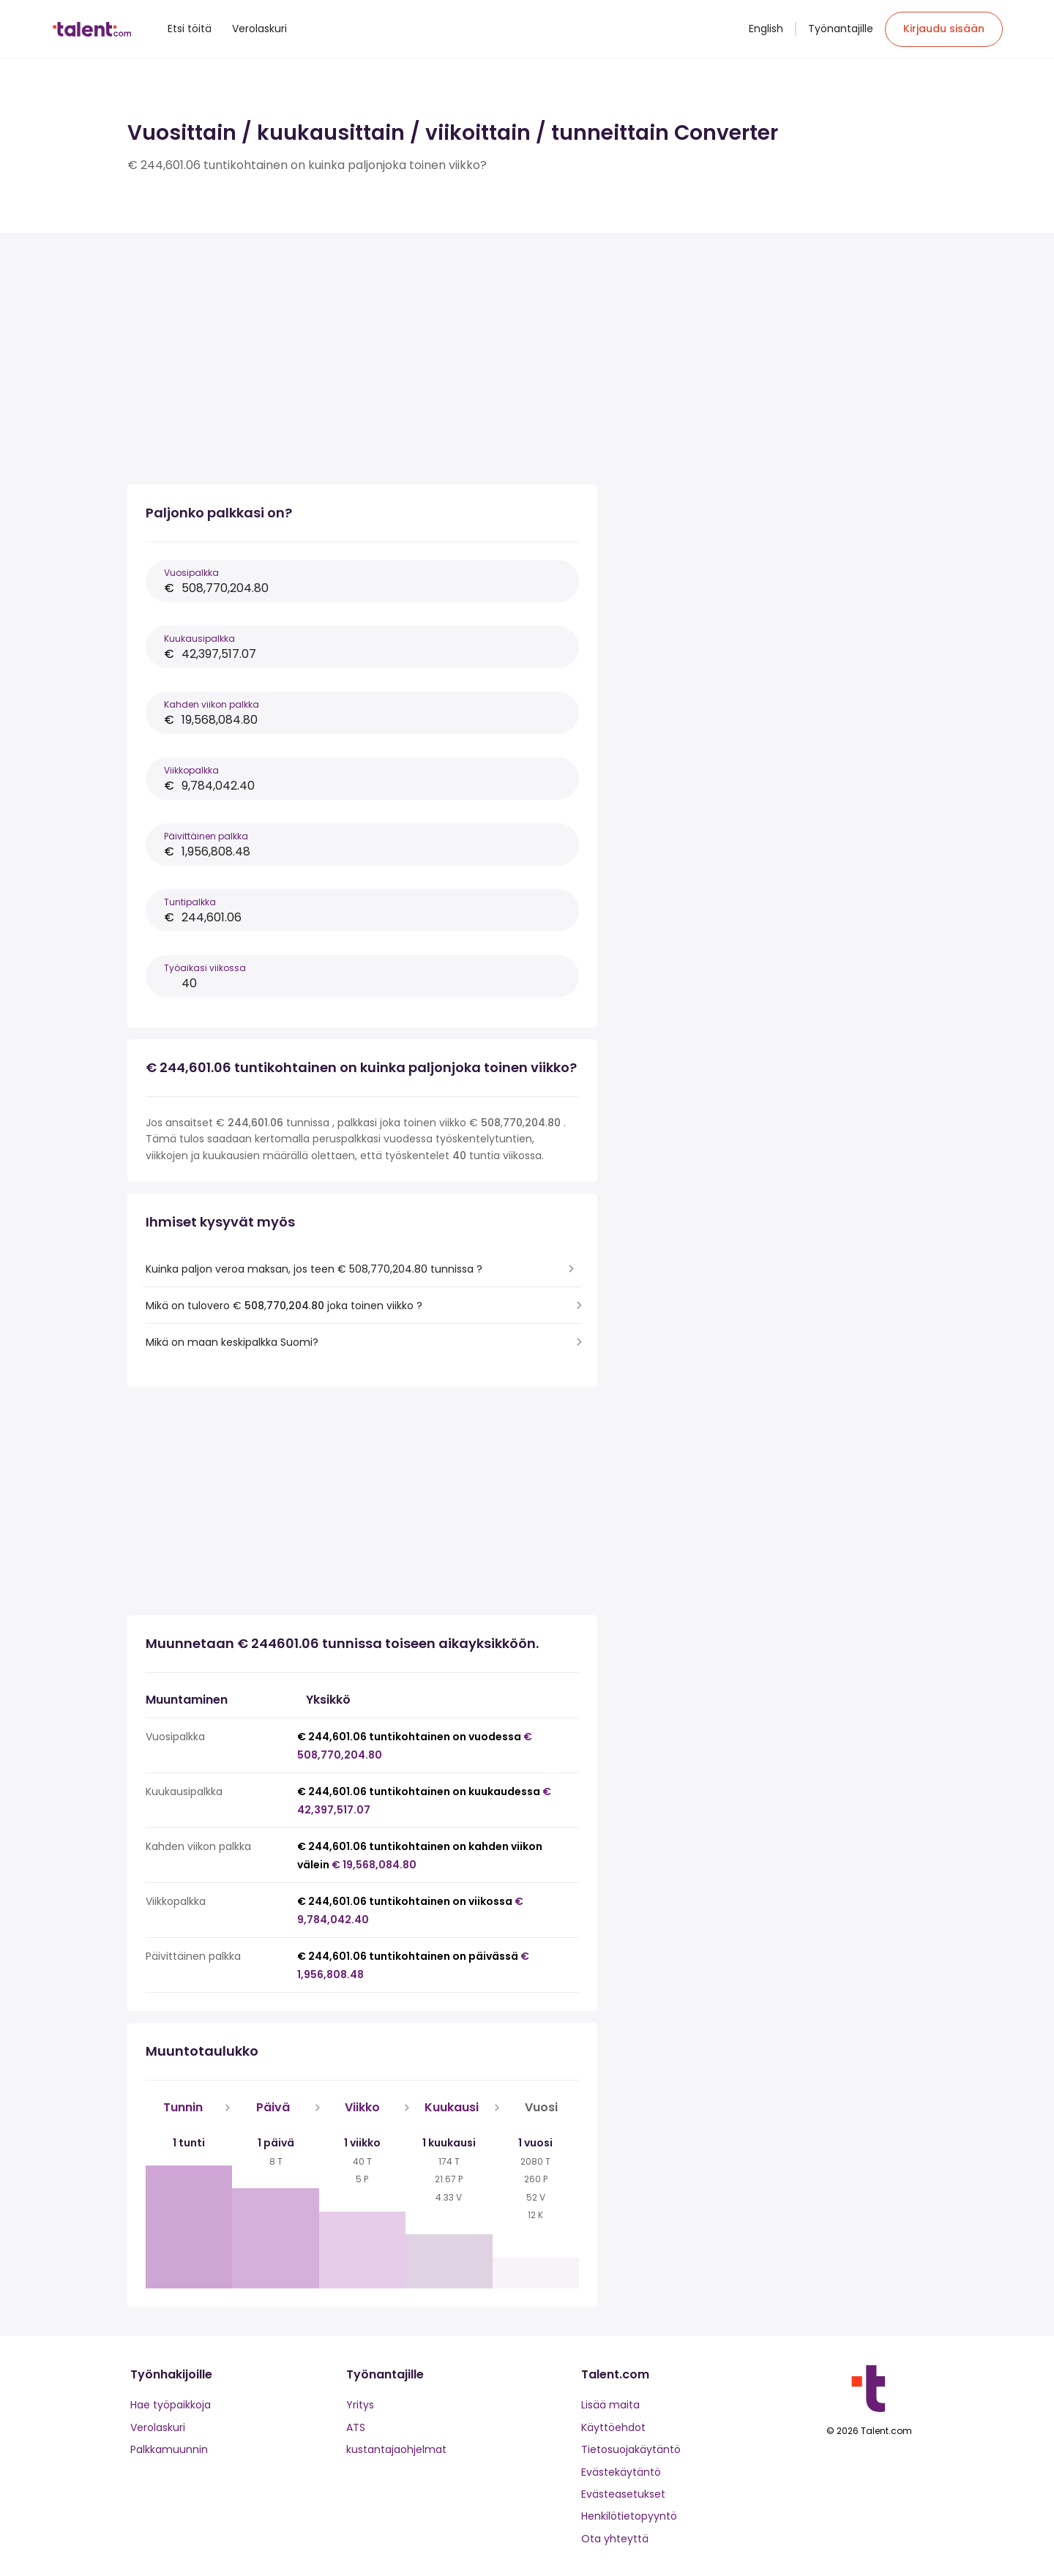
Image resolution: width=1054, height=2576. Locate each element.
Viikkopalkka (191, 770)
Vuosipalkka (191, 572)
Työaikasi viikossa (205, 968)
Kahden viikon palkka (211, 704)
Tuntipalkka (190, 902)
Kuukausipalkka (199, 638)
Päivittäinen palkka (206, 836)
